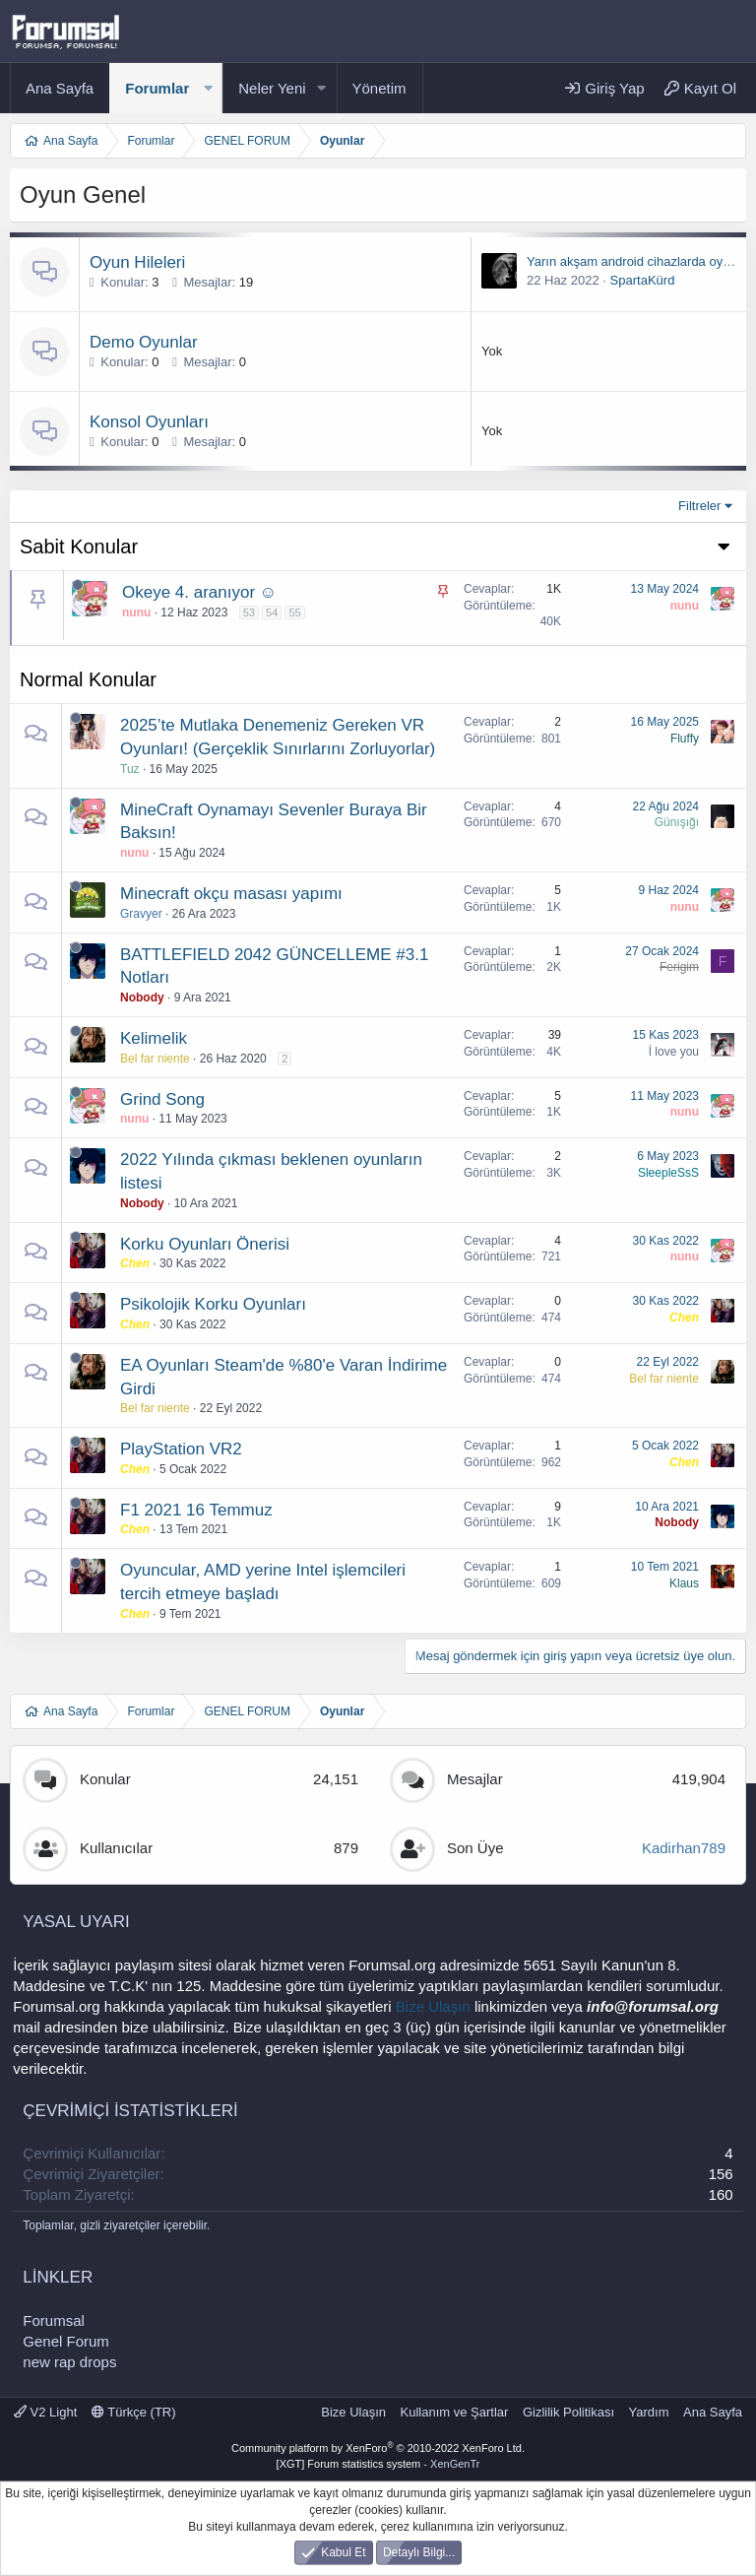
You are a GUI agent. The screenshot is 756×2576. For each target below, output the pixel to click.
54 (272, 612)
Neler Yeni (271, 88)
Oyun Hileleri (137, 262)
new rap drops (69, 2361)
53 (249, 612)
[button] (207, 88)
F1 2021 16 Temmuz (196, 1510)
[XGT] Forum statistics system (378, 2464)
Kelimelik (153, 1038)
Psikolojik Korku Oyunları (213, 1304)
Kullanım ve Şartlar (455, 2412)
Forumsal (54, 2320)
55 (294, 612)
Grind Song (162, 1099)
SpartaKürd (642, 280)
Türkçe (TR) (134, 2412)
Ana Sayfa (60, 88)
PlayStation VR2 (181, 1449)
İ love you (674, 1052)
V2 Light (45, 2412)
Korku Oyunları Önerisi (204, 1244)
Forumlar (157, 88)
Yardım (649, 2412)
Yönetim (379, 88)
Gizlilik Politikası (568, 2412)
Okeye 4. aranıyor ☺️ (199, 592)
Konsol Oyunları (149, 422)
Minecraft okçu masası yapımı (231, 893)
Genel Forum (66, 2341)
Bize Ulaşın (433, 2006)
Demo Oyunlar (144, 342)
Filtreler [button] (699, 505)
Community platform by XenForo (378, 2448)
